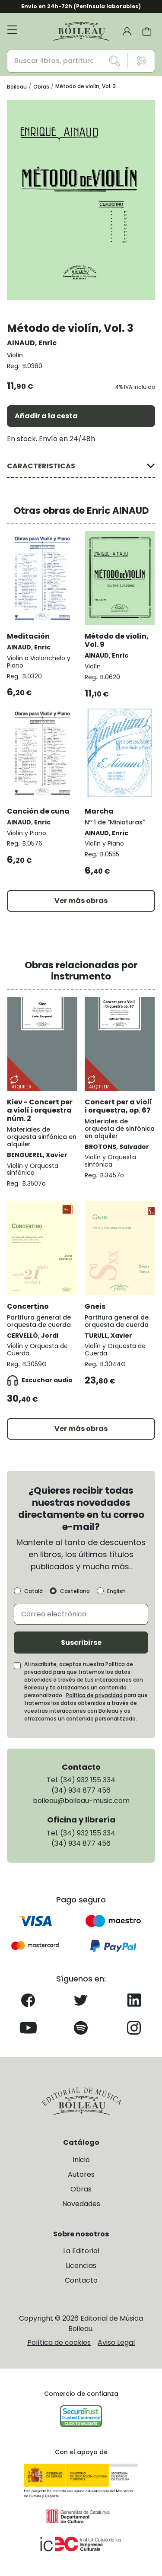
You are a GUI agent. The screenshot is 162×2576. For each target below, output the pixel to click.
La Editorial (81, 2251)
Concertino (28, 1306)
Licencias (81, 2266)
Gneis (95, 1306)
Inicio (81, 2160)
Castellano (75, 1591)
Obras (81, 2189)
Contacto (81, 2280)
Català (33, 1591)
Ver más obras (81, 901)
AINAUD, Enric (32, 343)
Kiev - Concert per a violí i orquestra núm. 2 (40, 1110)
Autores (81, 2174)
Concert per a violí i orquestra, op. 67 (118, 1106)
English (116, 1591)
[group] (81, 200)
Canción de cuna (38, 811)
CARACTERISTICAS (41, 466)
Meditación (28, 636)
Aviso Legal (116, 2342)
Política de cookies (59, 2342)
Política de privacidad (94, 1695)
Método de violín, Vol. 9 (117, 640)
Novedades (81, 2204)
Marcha (99, 811)
